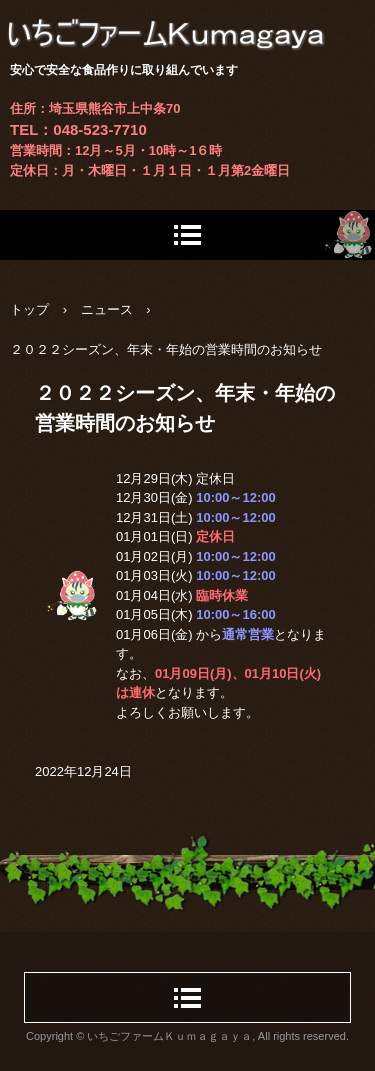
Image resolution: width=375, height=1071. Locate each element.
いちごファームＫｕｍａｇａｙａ (187, 19)
